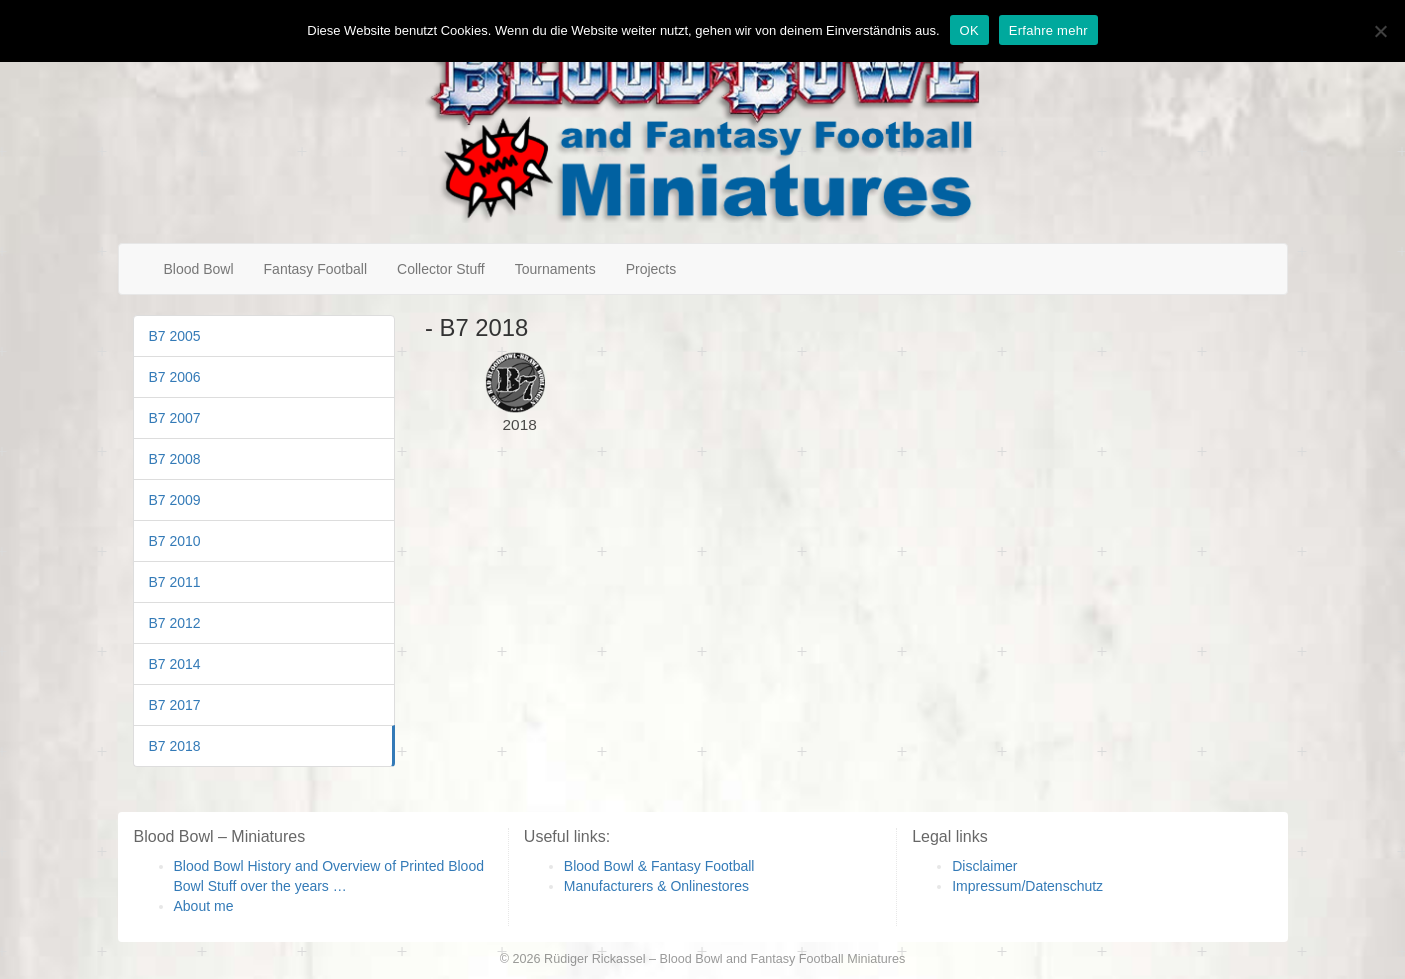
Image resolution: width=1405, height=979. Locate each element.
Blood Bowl (199, 269)
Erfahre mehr (1048, 30)
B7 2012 (175, 623)
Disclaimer (984, 866)
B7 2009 (175, 500)
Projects (651, 269)
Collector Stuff (441, 269)
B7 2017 (175, 705)
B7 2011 (175, 582)
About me (204, 906)
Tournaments (555, 269)
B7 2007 (175, 418)
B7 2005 (175, 336)
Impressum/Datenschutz (1027, 886)
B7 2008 (175, 459)
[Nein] (1380, 31)
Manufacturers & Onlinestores (656, 886)
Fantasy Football (316, 269)
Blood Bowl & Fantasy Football (659, 866)
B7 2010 (175, 541)
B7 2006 (175, 377)
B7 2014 (175, 664)
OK (969, 30)
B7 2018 (175, 746)
